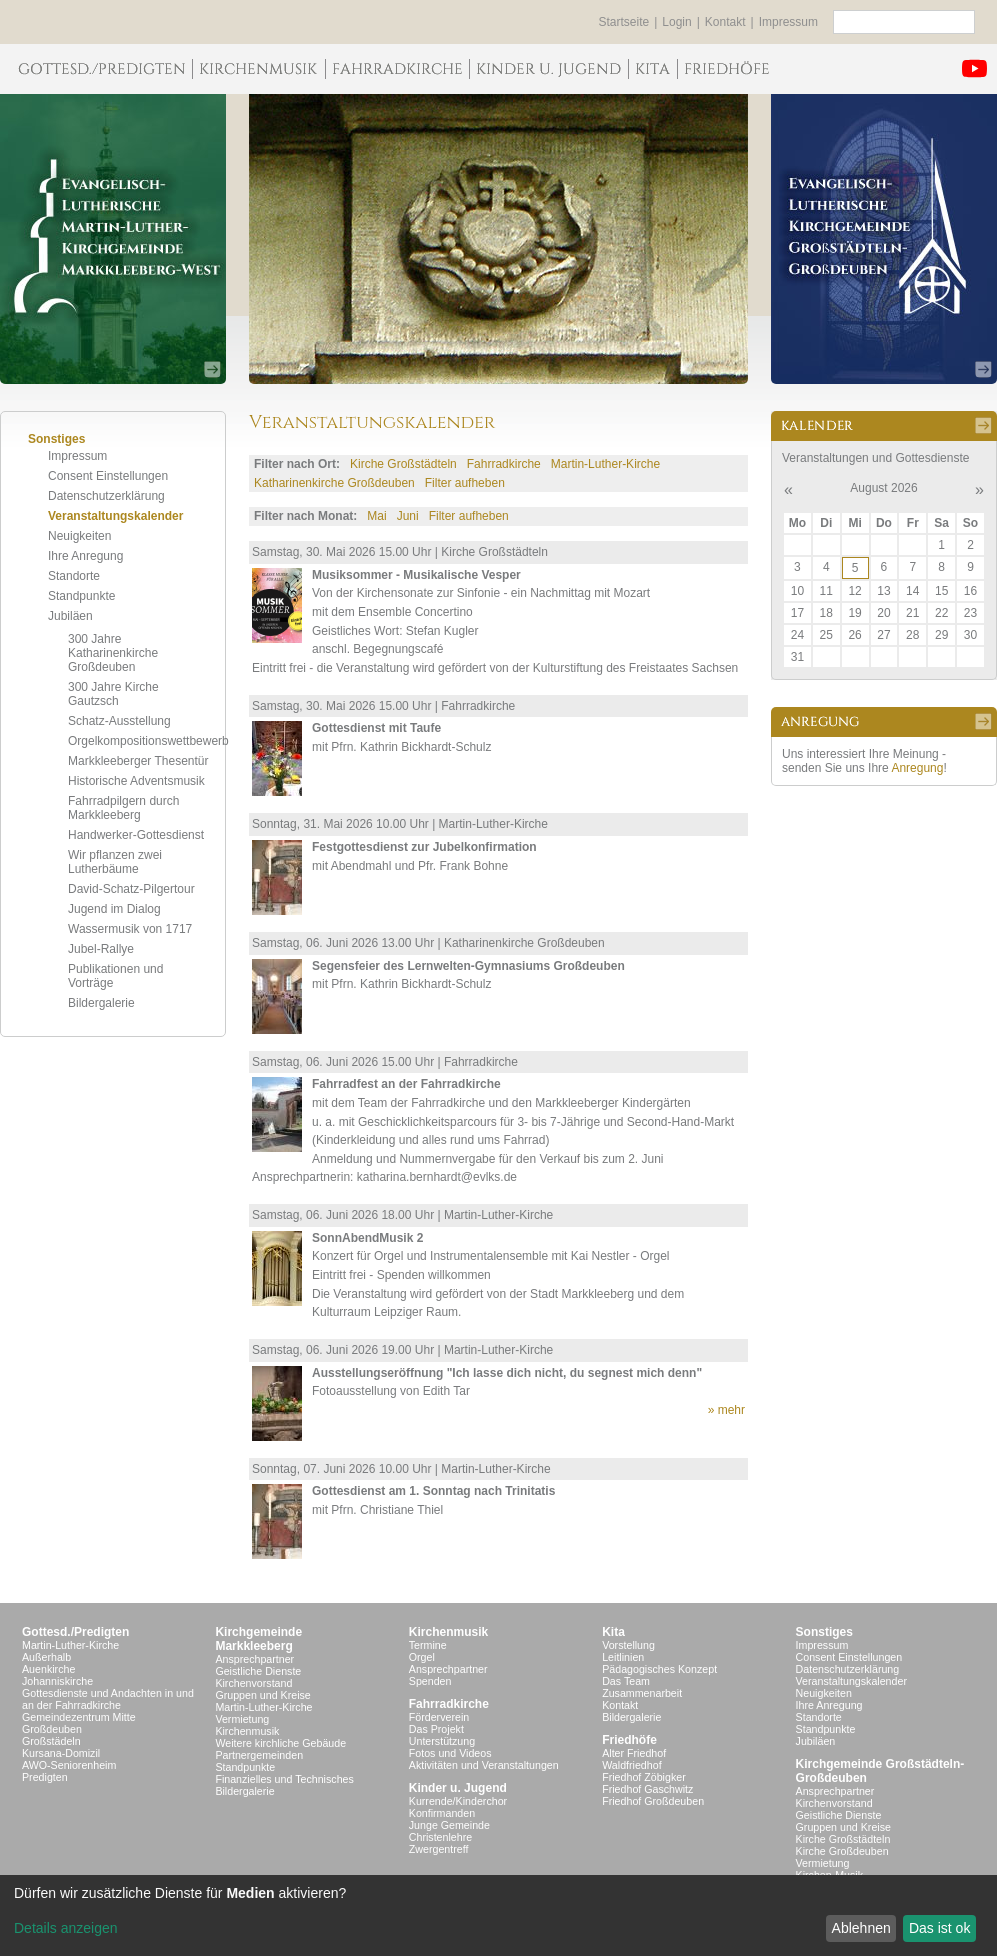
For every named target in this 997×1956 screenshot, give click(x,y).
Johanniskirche (57, 1681)
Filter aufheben (465, 483)
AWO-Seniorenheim (69, 1765)
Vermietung (242, 1719)
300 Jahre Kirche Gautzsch (113, 694)
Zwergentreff (439, 1849)
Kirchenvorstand (253, 1683)
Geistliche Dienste (258, 1671)
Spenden (430, 1681)
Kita (613, 1632)
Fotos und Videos (450, 1753)
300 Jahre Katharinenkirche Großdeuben (113, 653)
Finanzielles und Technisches (284, 1779)
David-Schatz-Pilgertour (131, 889)
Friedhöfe (629, 1740)
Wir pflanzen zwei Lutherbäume (115, 862)
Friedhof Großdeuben (653, 1801)
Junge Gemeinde (449, 1825)
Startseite (624, 22)
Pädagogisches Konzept (659, 1669)
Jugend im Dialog (114, 909)
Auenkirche (48, 1669)
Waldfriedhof (631, 1765)
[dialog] (498, 1915)
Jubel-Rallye (101, 949)
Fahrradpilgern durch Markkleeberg (123, 808)
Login (676, 22)
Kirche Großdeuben (842, 1851)
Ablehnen (861, 1928)
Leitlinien (623, 1657)
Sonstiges (824, 1632)
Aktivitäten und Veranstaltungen (484, 1765)
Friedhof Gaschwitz (647, 1789)
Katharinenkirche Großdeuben (334, 483)
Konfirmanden (442, 1813)
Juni (408, 516)
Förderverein (439, 1717)
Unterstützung (442, 1741)
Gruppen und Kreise (262, 1695)
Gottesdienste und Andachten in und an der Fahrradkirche (108, 1699)
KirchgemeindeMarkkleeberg (258, 1639)
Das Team (626, 1681)
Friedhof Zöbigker (644, 1777)
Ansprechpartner (254, 1659)
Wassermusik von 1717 (130, 929)
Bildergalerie (101, 1003)
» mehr (726, 1410)
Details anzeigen (66, 1928)
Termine (428, 1645)
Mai (376, 516)
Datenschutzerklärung (106, 496)
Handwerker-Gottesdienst (136, 835)
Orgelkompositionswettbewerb (148, 741)
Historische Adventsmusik (136, 781)
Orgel (422, 1657)
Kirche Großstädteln (403, 464)
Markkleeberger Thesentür (138, 761)
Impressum (788, 22)
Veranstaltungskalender (115, 516)
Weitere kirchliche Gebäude (280, 1743)
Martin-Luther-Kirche (605, 464)
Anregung (917, 768)
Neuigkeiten (79, 536)
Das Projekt (436, 1729)
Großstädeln (51, 1741)
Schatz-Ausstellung (119, 721)
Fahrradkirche (504, 464)
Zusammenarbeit (642, 1693)
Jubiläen (70, 616)
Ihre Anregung (85, 556)
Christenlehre (440, 1837)
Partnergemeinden (259, 1755)
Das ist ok (939, 1928)
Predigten (45, 1777)
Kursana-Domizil (61, 1753)
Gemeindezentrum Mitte (79, 1717)
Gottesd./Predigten (75, 1632)
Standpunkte (81, 596)
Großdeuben (52, 1729)
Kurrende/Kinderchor (458, 1801)
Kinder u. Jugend (458, 1788)
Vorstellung (628, 1645)
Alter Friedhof (634, 1753)
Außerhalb (46, 1657)
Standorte (74, 576)
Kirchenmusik (247, 1731)
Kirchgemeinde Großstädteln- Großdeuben (880, 1771)
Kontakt (725, 22)
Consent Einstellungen (108, 476)
